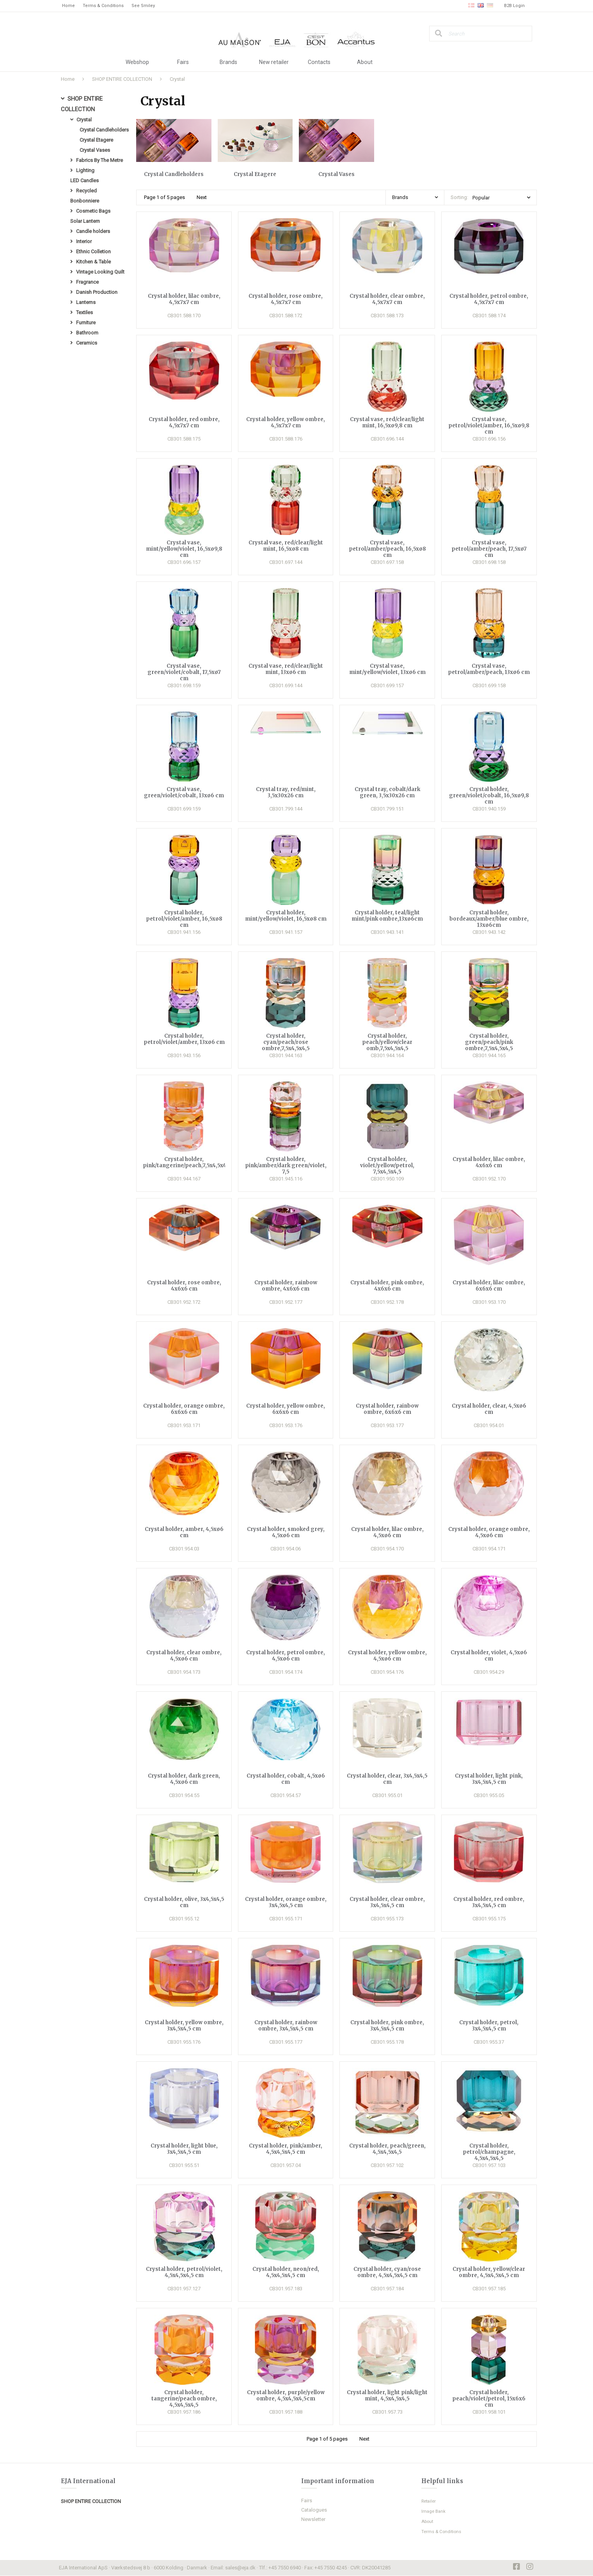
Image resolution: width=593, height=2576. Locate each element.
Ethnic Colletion (93, 258)
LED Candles (84, 184)
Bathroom (87, 342)
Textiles (84, 321)
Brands (228, 62)
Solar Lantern (85, 226)
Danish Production (96, 300)
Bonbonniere (84, 205)
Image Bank (434, 2511)
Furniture (86, 331)
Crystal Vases (95, 152)
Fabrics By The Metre (99, 163)
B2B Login (514, 5)
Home (68, 5)
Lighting (85, 173)
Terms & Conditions (103, 5)
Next (202, 197)
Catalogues (314, 2510)
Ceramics (86, 353)
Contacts (319, 62)
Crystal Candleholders (104, 131)
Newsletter (313, 2520)
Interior (84, 247)
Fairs (183, 62)
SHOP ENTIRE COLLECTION (122, 79)
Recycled (86, 194)
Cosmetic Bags (93, 216)
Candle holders (93, 237)
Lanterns (86, 310)
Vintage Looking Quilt (100, 279)
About (365, 62)
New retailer (274, 62)
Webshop (137, 62)
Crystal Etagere (96, 142)
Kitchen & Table (93, 268)
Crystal (177, 79)
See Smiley (143, 5)
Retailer (429, 2501)
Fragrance (87, 289)
